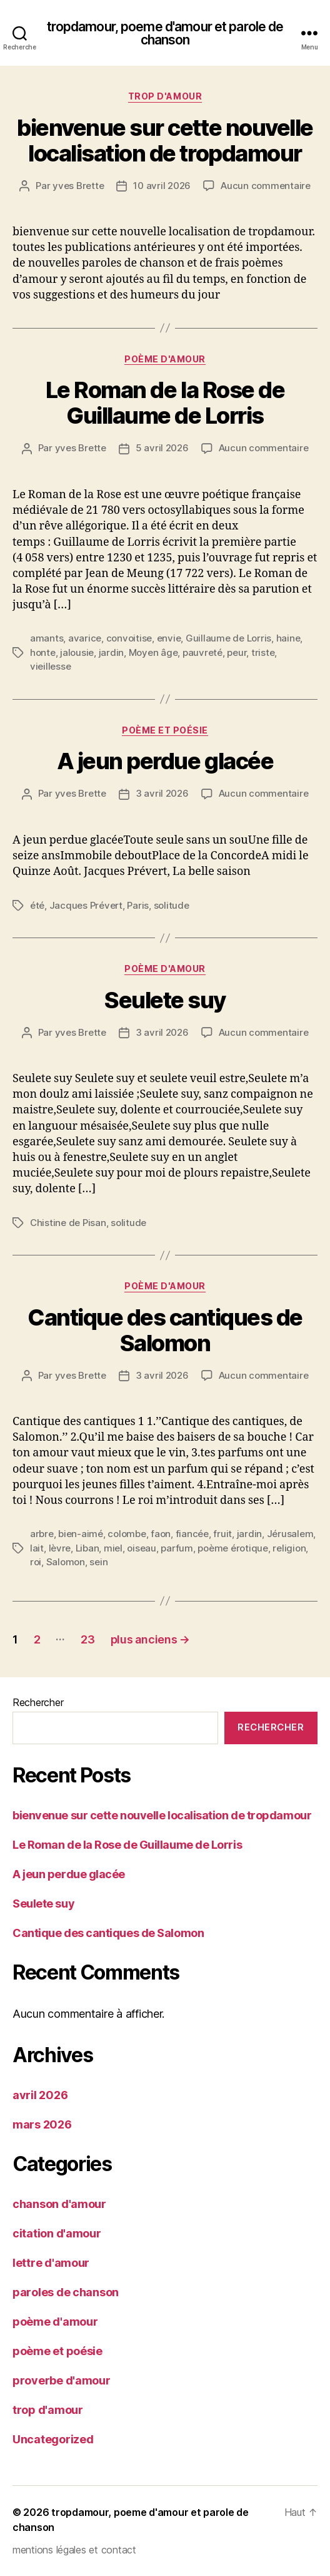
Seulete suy (165, 1000)
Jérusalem (290, 1534)
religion (289, 1548)
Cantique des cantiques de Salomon (165, 1330)
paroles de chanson (65, 2292)
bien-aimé (80, 1534)
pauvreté (202, 652)
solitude (171, 905)
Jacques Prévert (85, 905)
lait (37, 1548)
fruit (222, 1534)
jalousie (77, 652)
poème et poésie (165, 730)
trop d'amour (165, 96)
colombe (127, 1534)
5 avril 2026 (162, 448)
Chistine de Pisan (68, 1223)
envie (169, 638)
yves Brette (78, 186)
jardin (111, 652)
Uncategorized (53, 2439)
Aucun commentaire (266, 186)
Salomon (65, 1562)
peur (236, 652)
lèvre (60, 1548)
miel (113, 1548)
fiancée (192, 1534)
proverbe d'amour (61, 2380)
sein (98, 1562)
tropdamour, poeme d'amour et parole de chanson (165, 33)
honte (43, 652)
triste (262, 652)
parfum (176, 1548)
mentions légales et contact (74, 2549)
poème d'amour (165, 359)
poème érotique (233, 1548)
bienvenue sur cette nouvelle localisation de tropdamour (164, 140)
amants (46, 638)
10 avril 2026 (162, 186)
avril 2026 (40, 2095)
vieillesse (50, 666)
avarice (84, 638)
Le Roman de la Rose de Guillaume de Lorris (165, 402)
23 (87, 1639)
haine (288, 638)
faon (161, 1534)
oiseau (141, 1548)
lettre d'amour (50, 2262)
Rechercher (37, 1702)
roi (35, 1562)
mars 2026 (42, 2124)
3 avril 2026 (162, 793)
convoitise (129, 638)
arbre (42, 1534)
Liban (87, 1548)
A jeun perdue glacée (165, 761)
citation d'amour (56, 2233)
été (37, 905)
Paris (138, 905)
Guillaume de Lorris (228, 638)
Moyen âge (153, 652)
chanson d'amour (59, 2204)
